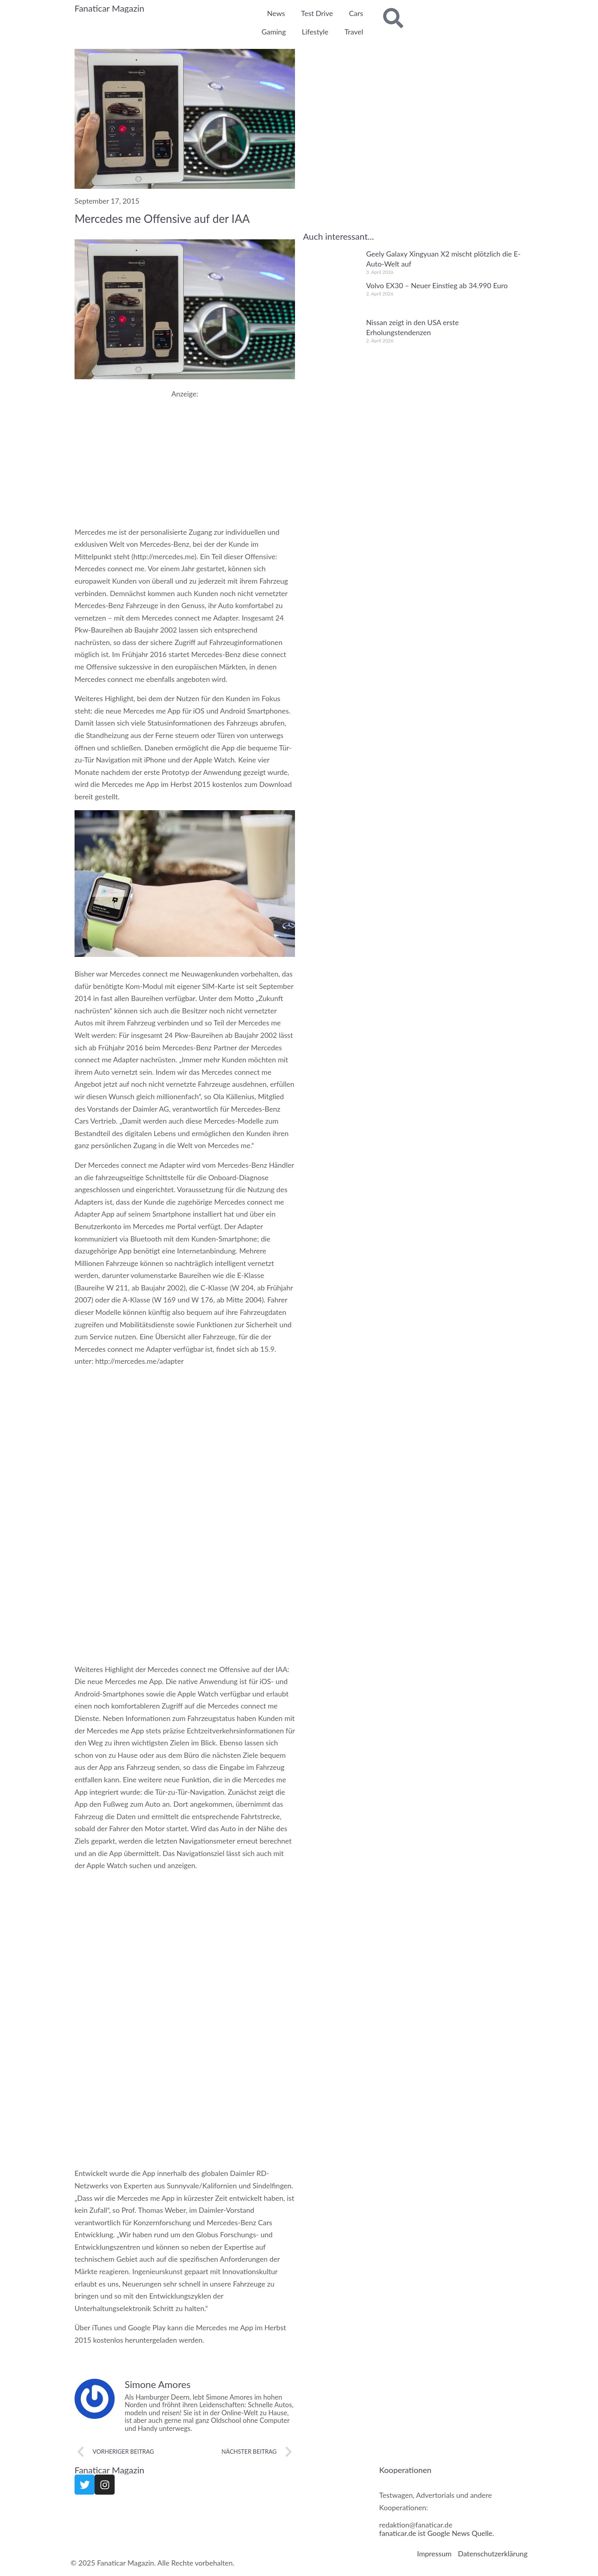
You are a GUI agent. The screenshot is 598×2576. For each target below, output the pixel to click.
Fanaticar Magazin (109, 8)
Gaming (273, 31)
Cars (356, 13)
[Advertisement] (185, 454)
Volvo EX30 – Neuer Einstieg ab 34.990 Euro (437, 285)
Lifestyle (315, 31)
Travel (353, 31)
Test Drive (317, 13)
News (276, 13)
